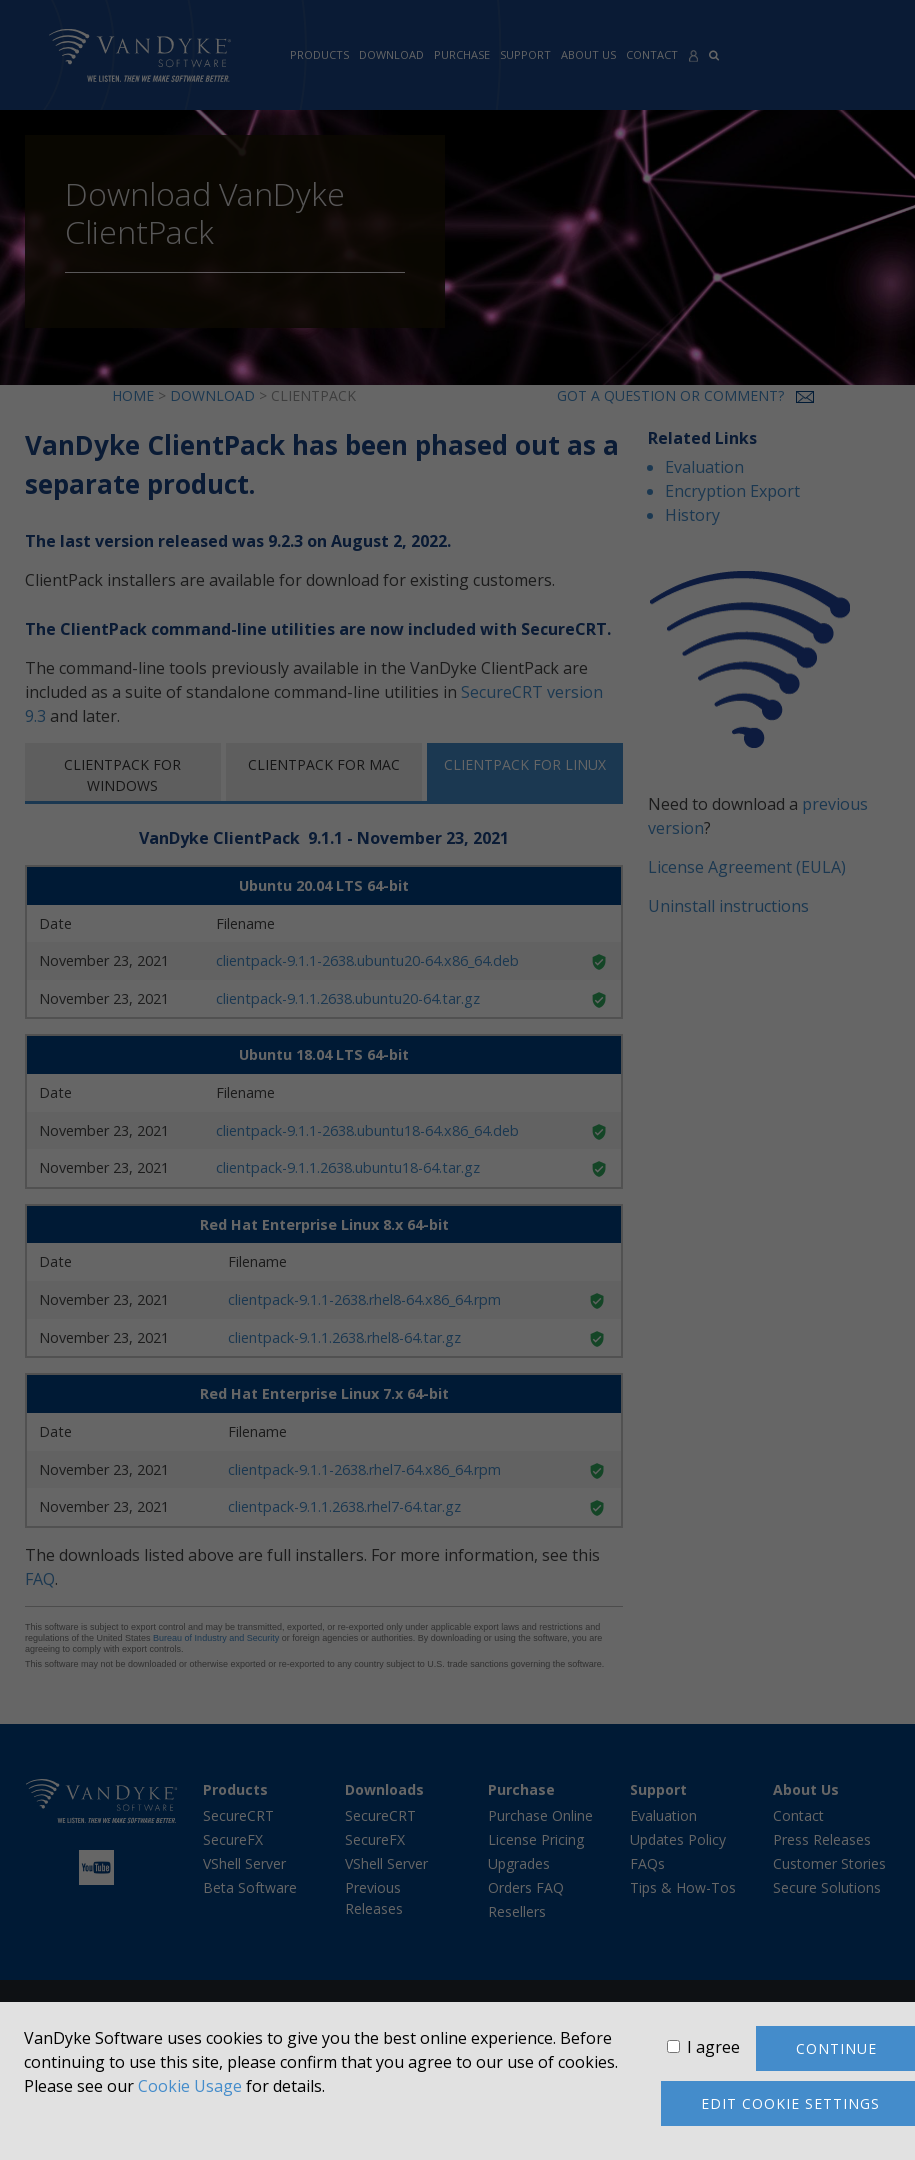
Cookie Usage (190, 2086)
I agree (713, 2047)
